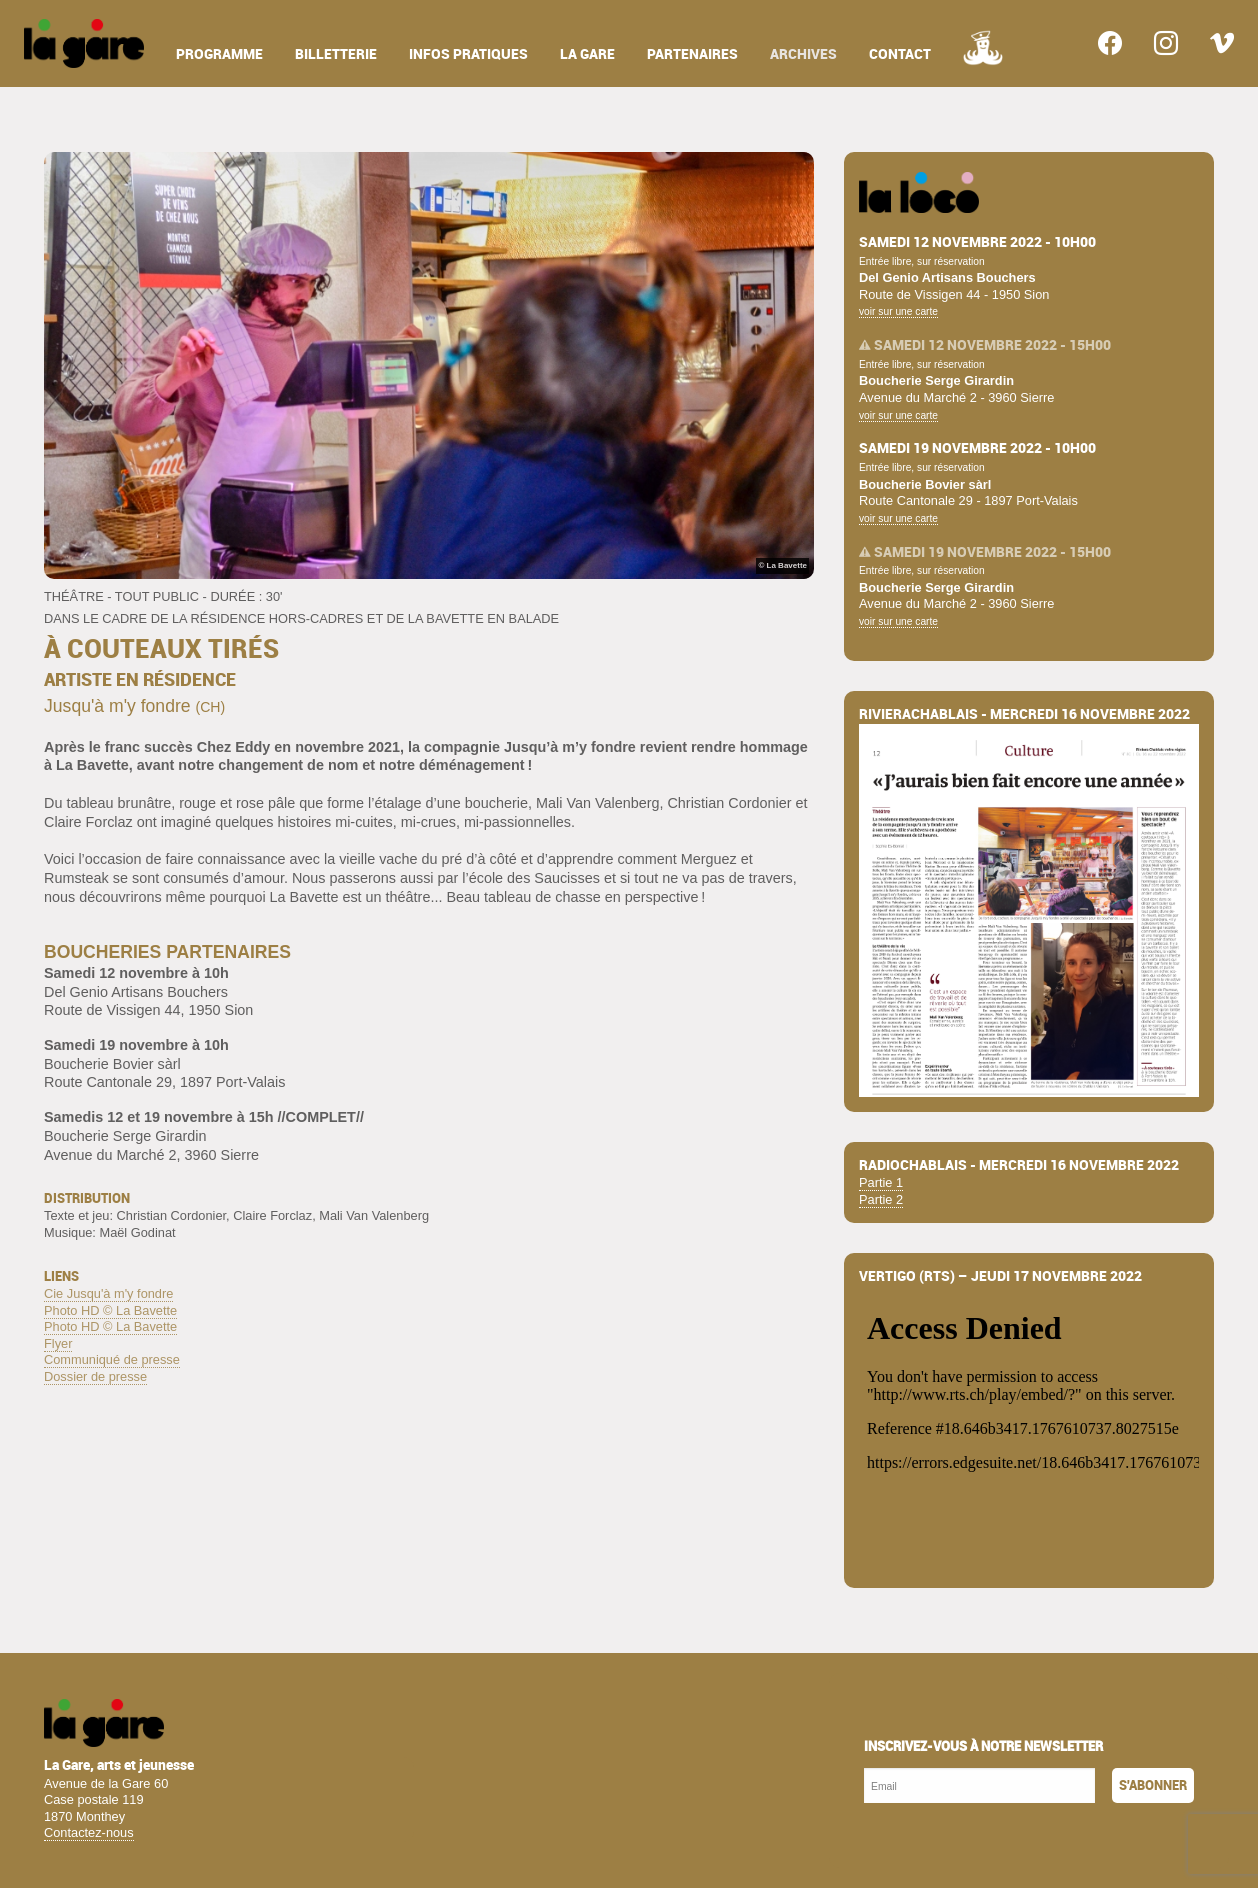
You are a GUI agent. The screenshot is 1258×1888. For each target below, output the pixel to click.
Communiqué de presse (112, 1359)
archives (803, 54)
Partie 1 (881, 1182)
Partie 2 (881, 1199)
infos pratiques (468, 54)
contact (900, 54)
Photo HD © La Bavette (110, 1310)
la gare (587, 54)
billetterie (336, 54)
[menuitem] (84, 43)
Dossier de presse (95, 1376)
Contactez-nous (89, 1832)
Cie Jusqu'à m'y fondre (108, 1293)
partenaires (692, 54)
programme (219, 54)
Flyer (58, 1343)
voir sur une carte (898, 311)
